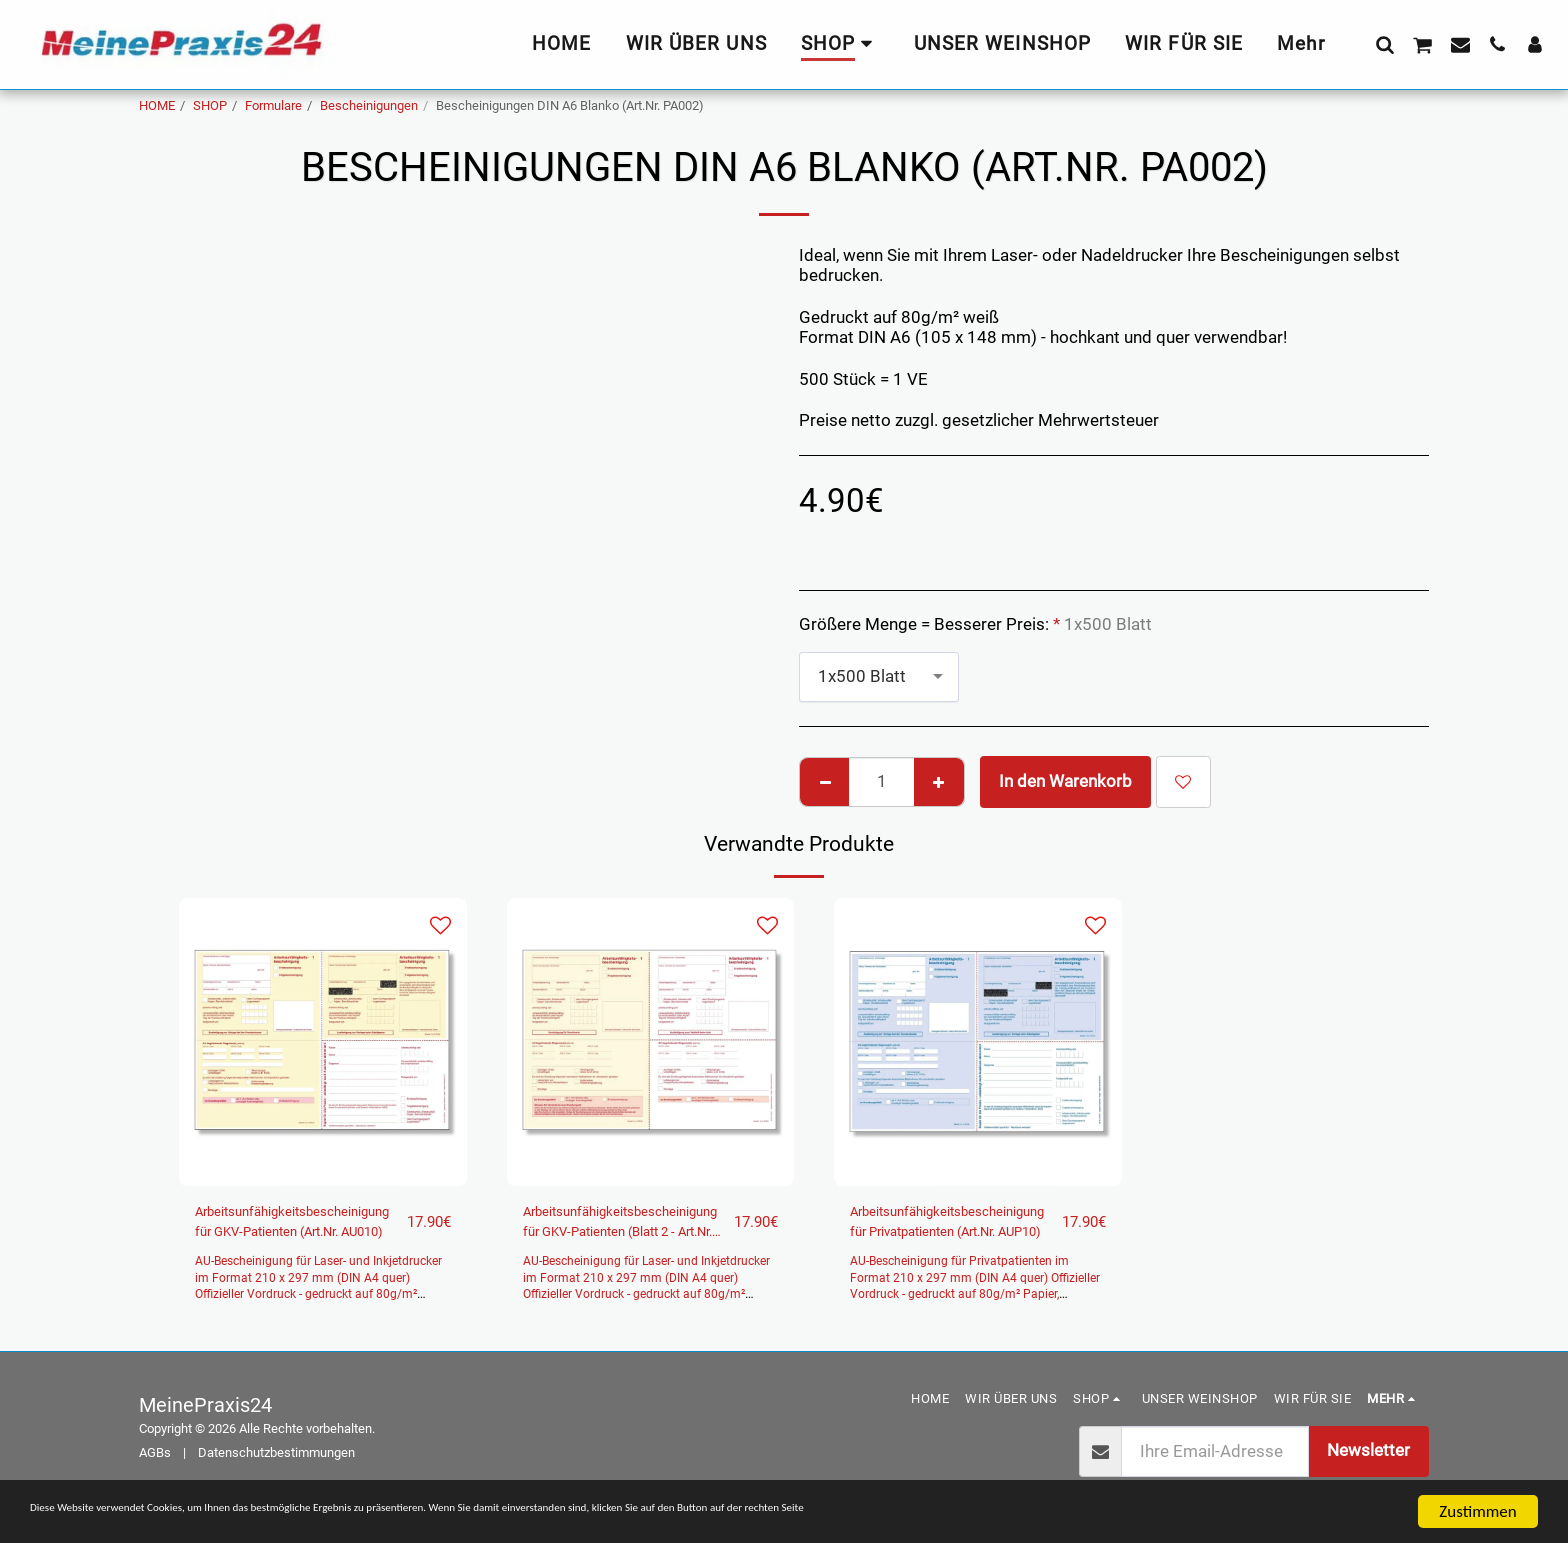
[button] (1384, 44)
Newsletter (1368, 1460)
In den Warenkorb (1065, 781)
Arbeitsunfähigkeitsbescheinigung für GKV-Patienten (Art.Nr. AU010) (324, 1226)
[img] (323, 1042)
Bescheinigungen (369, 105)
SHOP (210, 105)
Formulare (273, 105)
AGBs (155, 1462)
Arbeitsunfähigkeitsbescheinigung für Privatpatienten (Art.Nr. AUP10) (979, 1228)
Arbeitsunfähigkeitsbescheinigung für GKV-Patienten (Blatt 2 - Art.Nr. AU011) (652, 1228)
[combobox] (879, 677)
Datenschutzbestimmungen (276, 1462)
